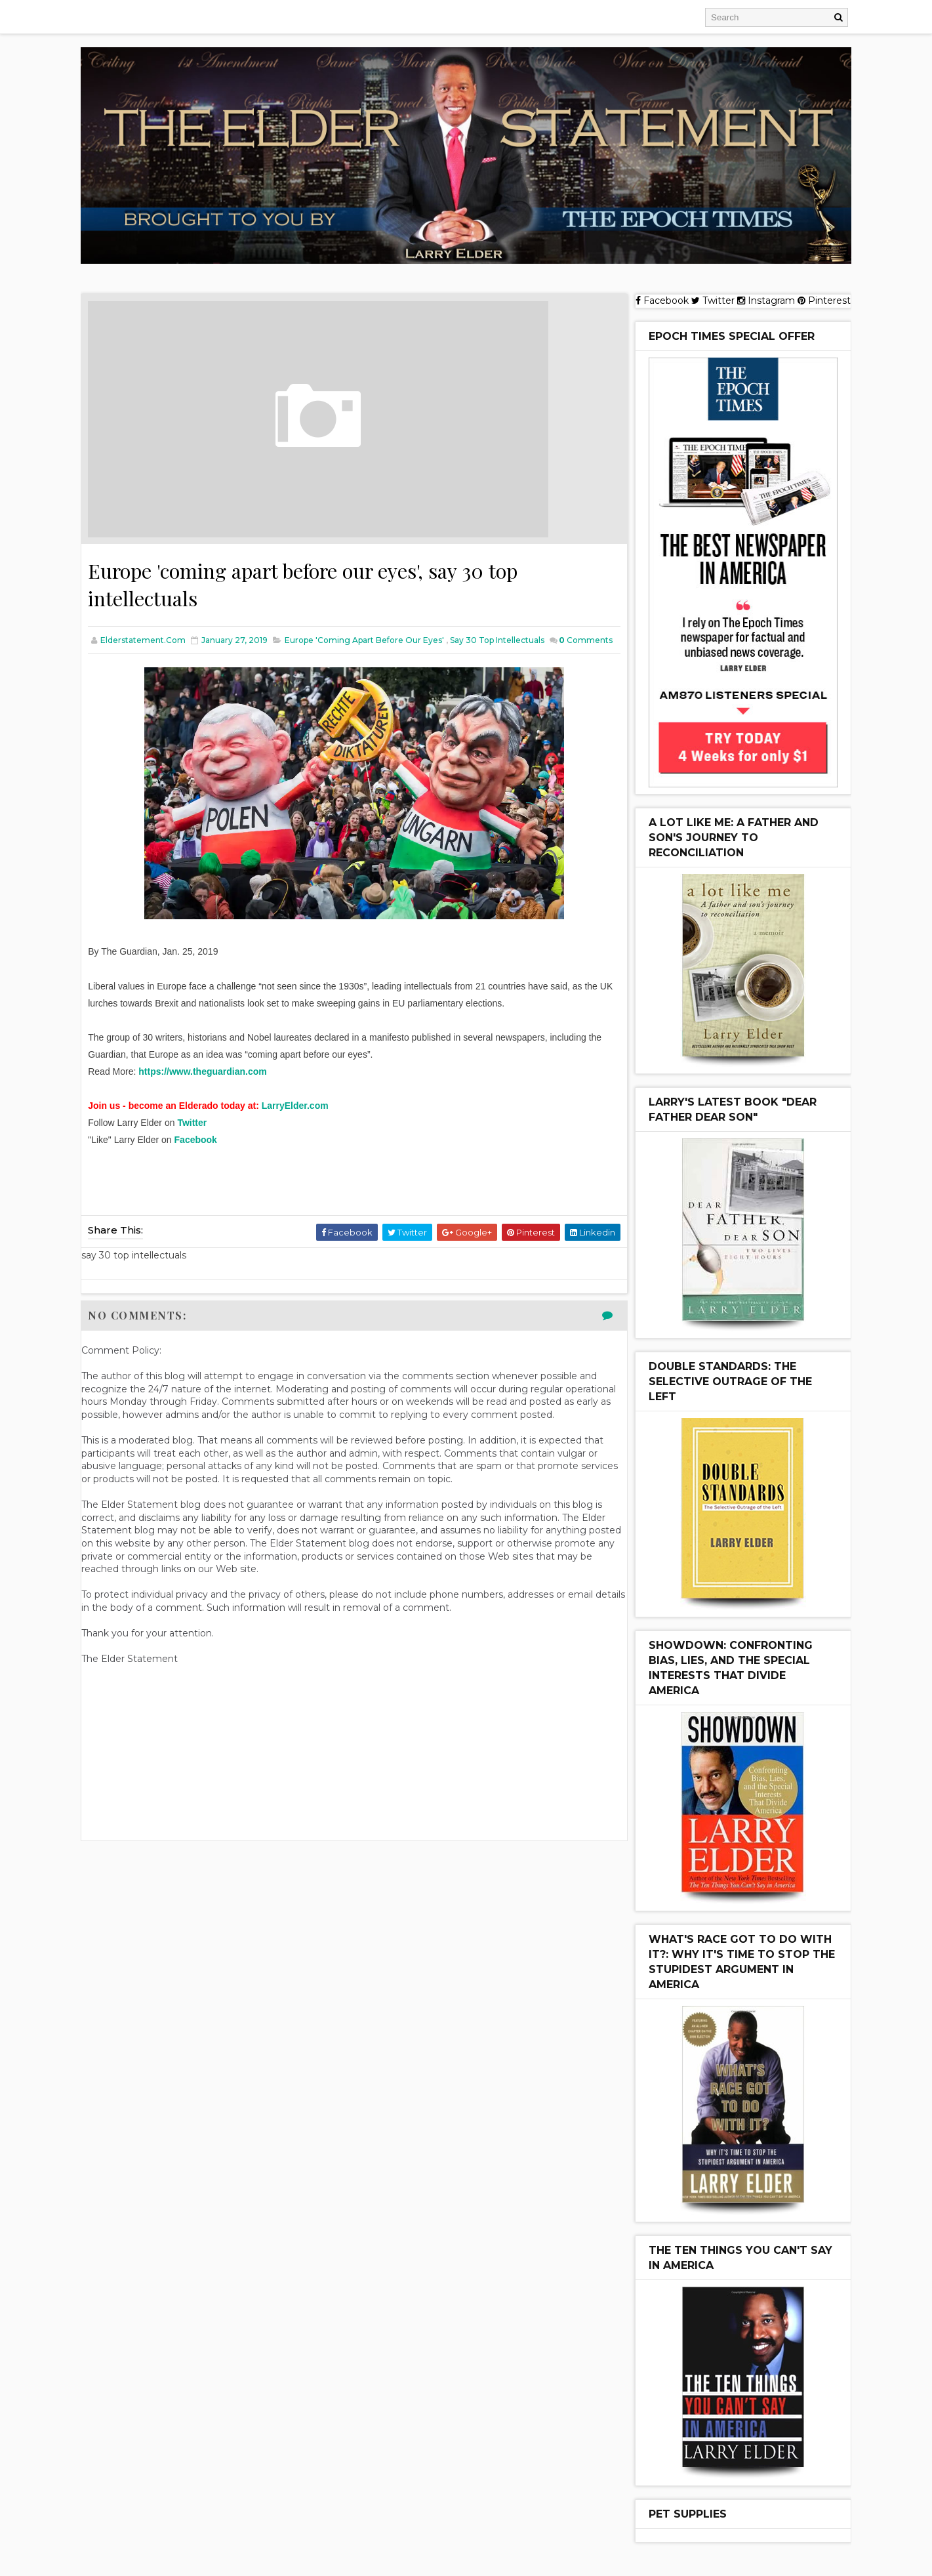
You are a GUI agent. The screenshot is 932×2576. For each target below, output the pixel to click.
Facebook (203, 1150)
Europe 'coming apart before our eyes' (373, 637)
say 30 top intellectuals (505, 637)
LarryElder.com (303, 1116)
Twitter (200, 1133)
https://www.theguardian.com (211, 1082)
